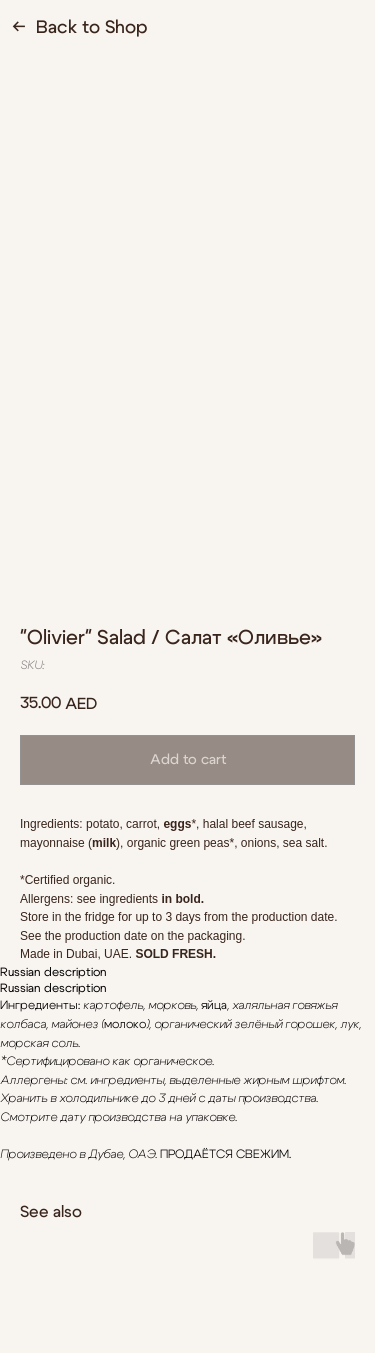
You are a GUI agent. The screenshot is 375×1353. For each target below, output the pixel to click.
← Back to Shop (79, 28)
